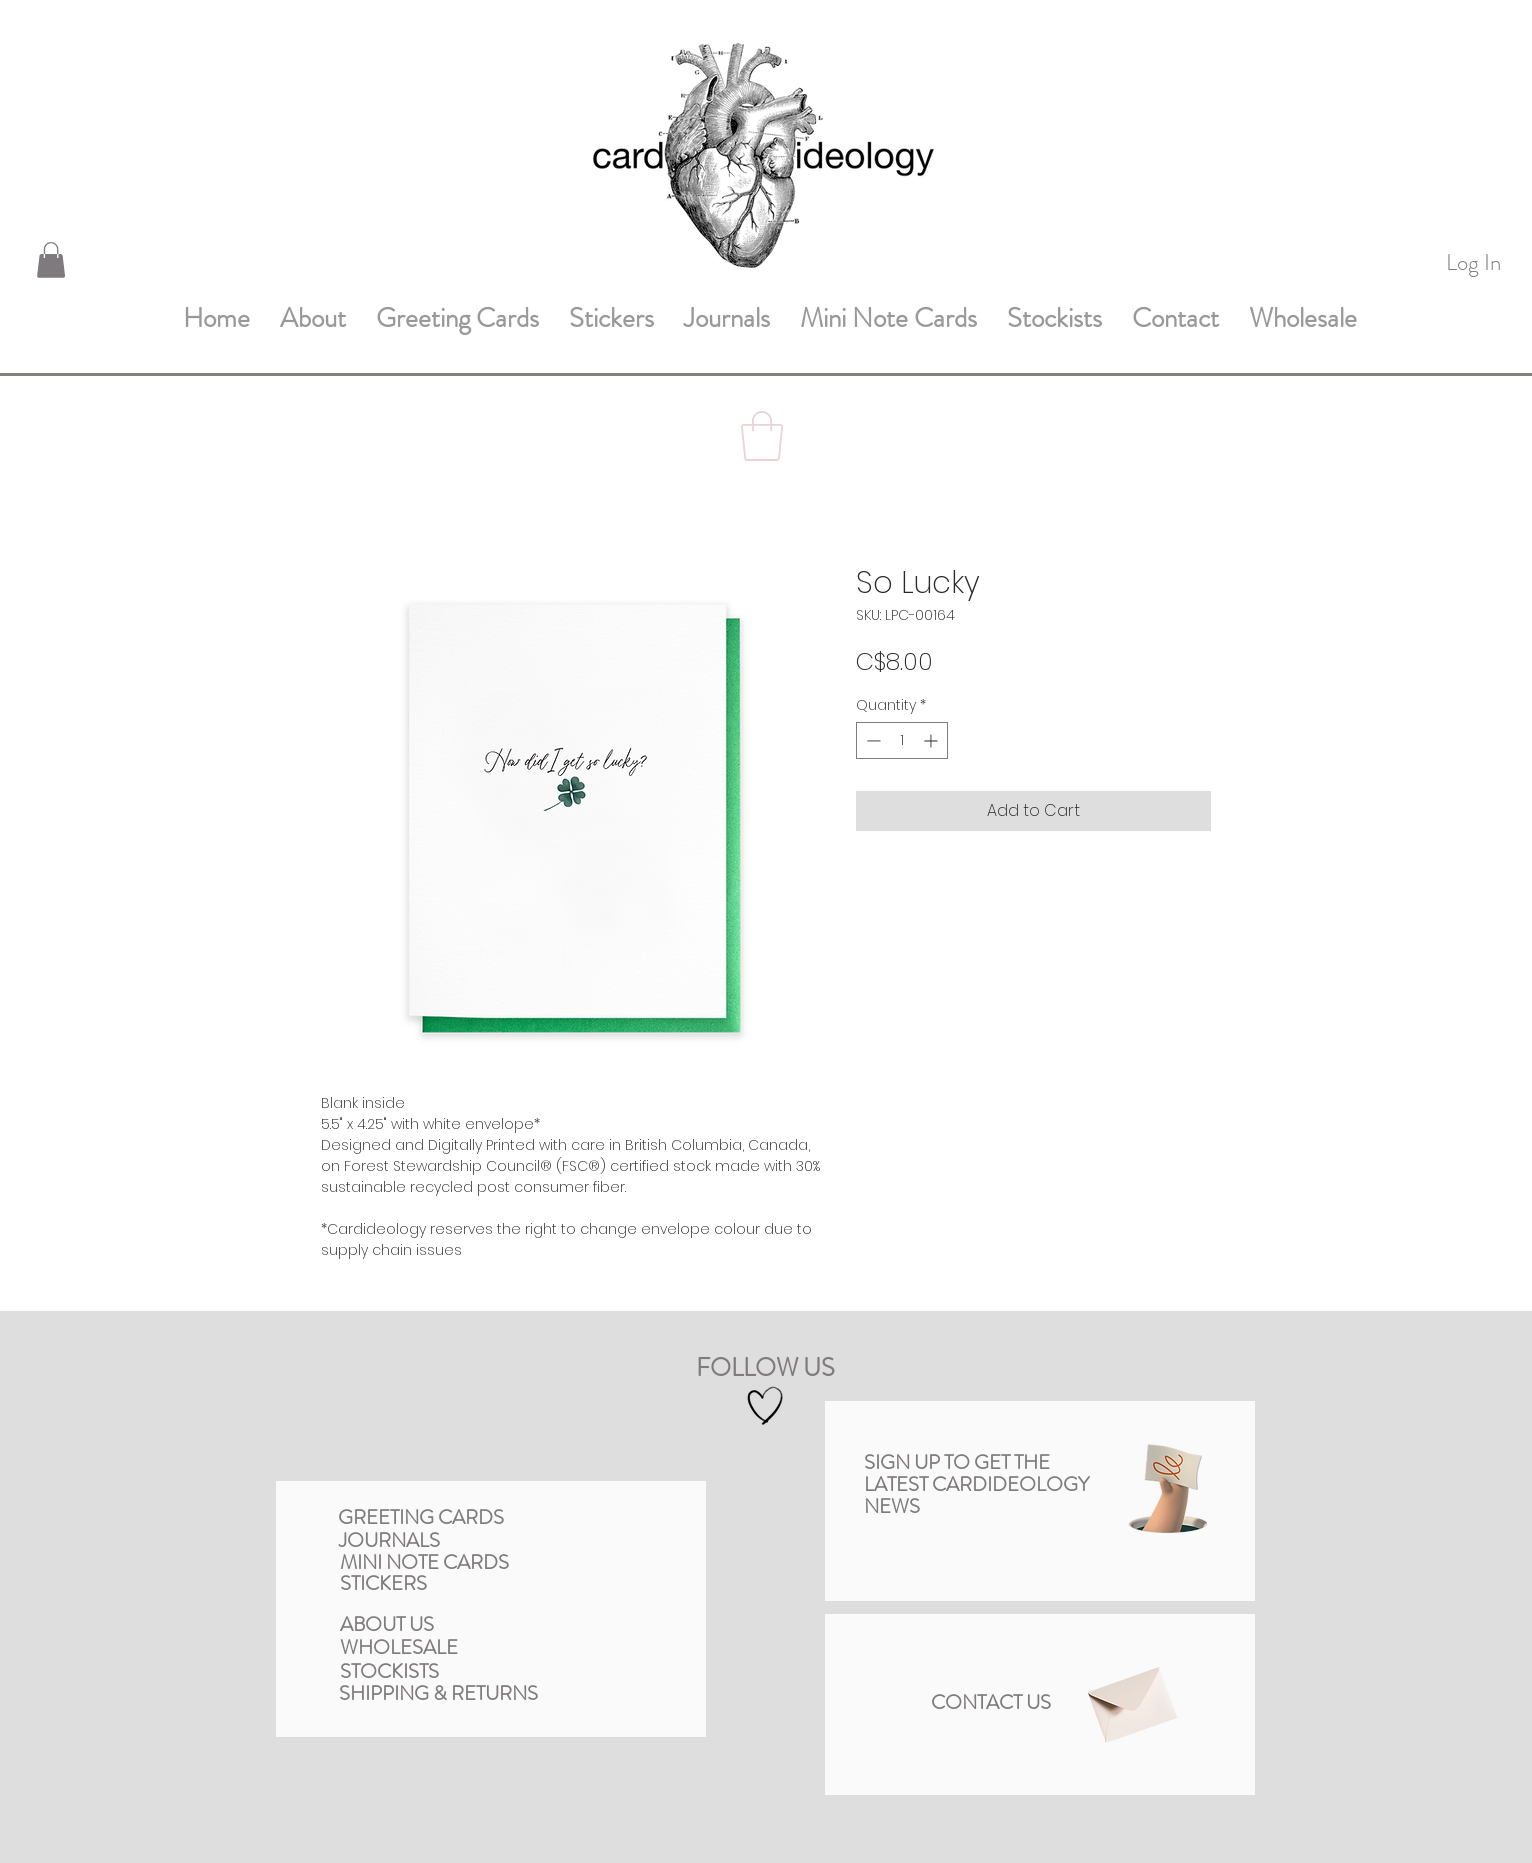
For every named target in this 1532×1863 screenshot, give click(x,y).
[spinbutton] (902, 740)
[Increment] (932, 740)
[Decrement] (871, 740)
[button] (51, 260)
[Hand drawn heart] (765, 1406)
